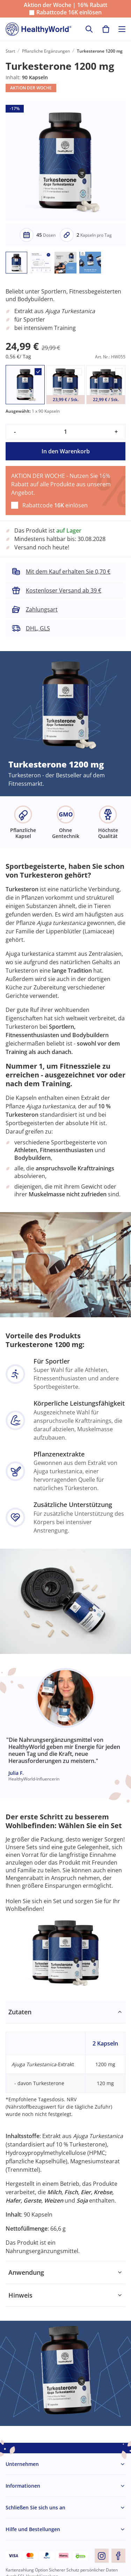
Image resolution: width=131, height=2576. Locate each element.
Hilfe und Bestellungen (33, 2529)
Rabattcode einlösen (69, 12)
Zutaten (19, 2012)
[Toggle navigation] (121, 29)
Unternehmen (22, 2464)
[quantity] (65, 431)
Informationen (23, 2485)
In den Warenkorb (66, 451)
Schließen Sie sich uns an (35, 2507)
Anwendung (26, 2272)
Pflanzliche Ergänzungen (46, 51)
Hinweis (20, 2295)
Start (10, 51)
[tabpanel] (65, 2131)
